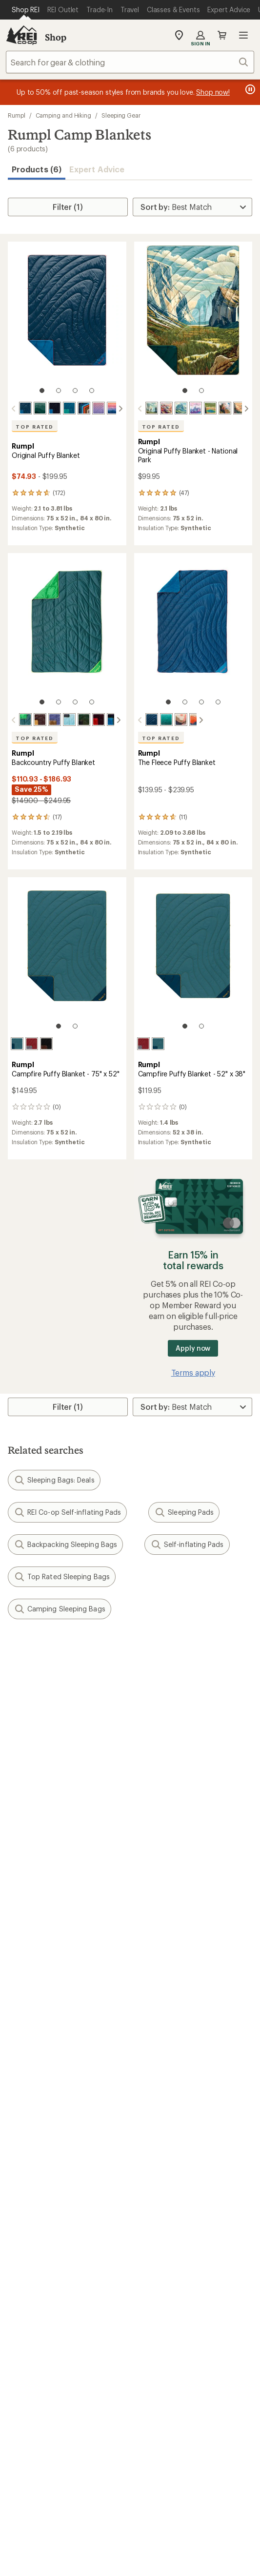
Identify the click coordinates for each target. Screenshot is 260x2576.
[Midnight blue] (54, 408)
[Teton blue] (187, 719)
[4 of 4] (91, 390)
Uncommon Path (164, 2132)
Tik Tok (94, 2367)
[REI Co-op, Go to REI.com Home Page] (21, 35)
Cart (222, 35)
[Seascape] (69, 408)
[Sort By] (192, 207)
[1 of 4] (42, 390)
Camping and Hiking (64, 115)
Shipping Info (159, 2002)
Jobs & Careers (34, 2190)
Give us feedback (106, 1652)
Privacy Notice (208, 2479)
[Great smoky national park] (239, 408)
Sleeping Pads (184, 1511)
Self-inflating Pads (187, 1543)
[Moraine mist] (61, 719)
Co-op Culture (33, 2204)
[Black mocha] (46, 1042)
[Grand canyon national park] (166, 408)
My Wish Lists (32, 1988)
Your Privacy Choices (128, 2480)
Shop (55, 37)
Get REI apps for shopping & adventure (130, 2395)
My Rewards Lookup (44, 1973)
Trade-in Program (38, 2147)
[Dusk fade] (98, 408)
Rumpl (16, 115)
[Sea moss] (17, 719)
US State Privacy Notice (64, 2494)
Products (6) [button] (36, 169)
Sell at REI (25, 2219)
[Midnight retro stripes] (84, 408)
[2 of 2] (201, 390)
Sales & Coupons (165, 2045)
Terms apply (193, 1371)
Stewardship (156, 2248)
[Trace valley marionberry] (46, 719)
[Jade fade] (158, 719)
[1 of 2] (185, 390)
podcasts (189, 2367)
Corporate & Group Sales (53, 2248)
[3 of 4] (75, 390)
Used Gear (26, 2132)
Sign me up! (129, 1767)
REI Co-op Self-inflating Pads (67, 1511)
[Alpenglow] (113, 408)
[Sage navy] (17, 1042)
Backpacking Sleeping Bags (65, 1543)
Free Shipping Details (172, 2060)
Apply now (193, 1347)
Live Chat (24, 2321)
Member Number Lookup (54, 2103)
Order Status (157, 1958)
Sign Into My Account (47, 1958)
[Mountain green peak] (75, 719)
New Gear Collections (46, 2118)
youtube (165, 2367)
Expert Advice (96, 169)
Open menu (243, 35)
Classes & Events (164, 2118)
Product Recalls (49, 2507)
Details (143, 1700)
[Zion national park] (225, 408)
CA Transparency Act (124, 2507)
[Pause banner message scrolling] (249, 89)
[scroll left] (14, 408)
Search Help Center (43, 2291)
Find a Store (29, 2306)
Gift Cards (25, 2060)
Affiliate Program (38, 2234)
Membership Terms (205, 2507)
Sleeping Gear (120, 115)
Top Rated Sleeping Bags (62, 1576)
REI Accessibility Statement (130, 2519)
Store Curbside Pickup (174, 1988)
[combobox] (130, 62)
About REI (152, 2190)
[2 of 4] (58, 390)
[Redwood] (31, 719)
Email (16, 1720)
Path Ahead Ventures (171, 2147)
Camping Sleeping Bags (59, 1608)
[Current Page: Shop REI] (25, 10)
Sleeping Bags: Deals (54, 1479)
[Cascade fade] (40, 408)
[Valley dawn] (172, 719)
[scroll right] (120, 408)
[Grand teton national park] (195, 408)
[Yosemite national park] (151, 408)
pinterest (142, 2367)
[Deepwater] (25, 408)
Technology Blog (164, 2234)
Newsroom (154, 2219)
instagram (71, 2367)
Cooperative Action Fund (179, 2204)
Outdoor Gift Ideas (41, 2045)
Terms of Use (51, 2479)
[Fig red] (90, 719)
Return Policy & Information (183, 1973)
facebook (118, 2367)
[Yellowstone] (210, 408)
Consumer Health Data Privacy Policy (176, 2494)
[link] (67, 322)
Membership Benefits (46, 2002)
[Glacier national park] (181, 408)
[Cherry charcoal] (31, 1042)
